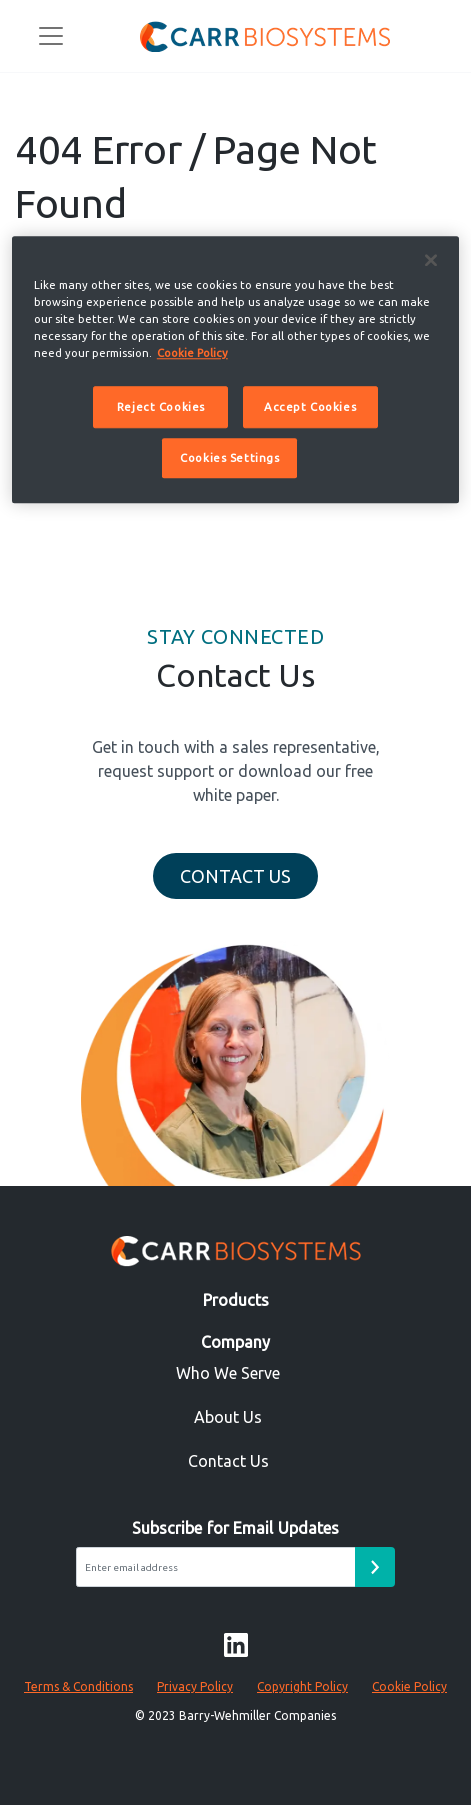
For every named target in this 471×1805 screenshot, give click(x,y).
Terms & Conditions (78, 1686)
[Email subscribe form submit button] (375, 1567)
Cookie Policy (409, 1686)
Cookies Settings (229, 457)
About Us (228, 1417)
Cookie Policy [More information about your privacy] (192, 352)
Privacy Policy (195, 1686)
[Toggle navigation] (51, 36)
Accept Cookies (310, 406)
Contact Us (235, 876)
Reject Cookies (161, 406)
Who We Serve (228, 1373)
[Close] (431, 260)
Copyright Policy (302, 1686)
